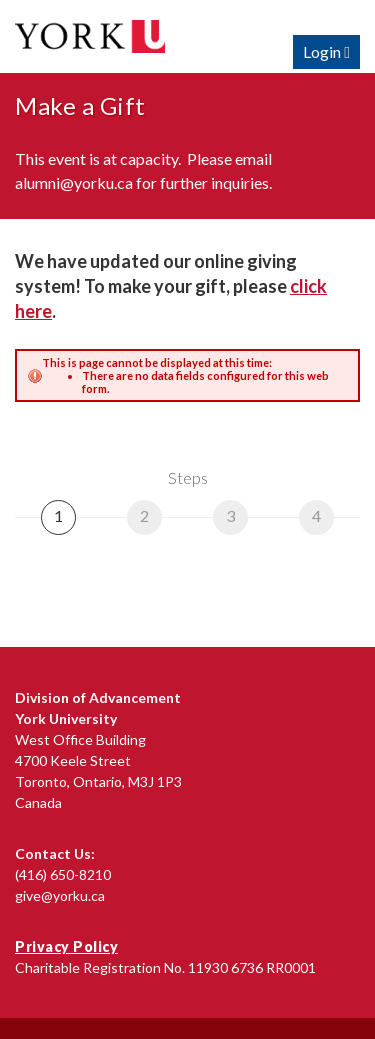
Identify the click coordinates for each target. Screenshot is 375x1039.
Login (326, 51)
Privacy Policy (66, 946)
